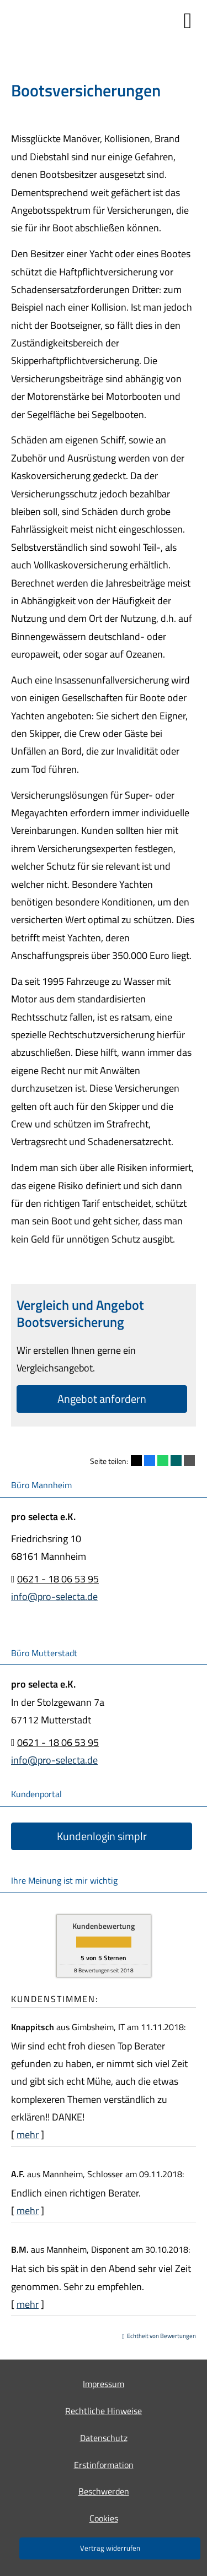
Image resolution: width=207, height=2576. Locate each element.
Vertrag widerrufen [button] (110, 2547)
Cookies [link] (103, 2518)
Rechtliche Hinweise (103, 2410)
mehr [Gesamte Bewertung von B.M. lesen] (28, 2304)
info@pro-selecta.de (54, 1596)
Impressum (103, 2383)
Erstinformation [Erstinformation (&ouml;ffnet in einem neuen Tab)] (104, 2464)
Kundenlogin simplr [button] (102, 1836)
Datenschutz (104, 2437)
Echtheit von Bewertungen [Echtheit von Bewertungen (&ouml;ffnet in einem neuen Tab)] (161, 2335)
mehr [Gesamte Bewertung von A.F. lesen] (28, 2210)
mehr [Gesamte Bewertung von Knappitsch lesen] (28, 2134)
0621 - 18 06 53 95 (58, 1578)
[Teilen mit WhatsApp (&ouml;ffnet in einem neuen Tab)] (162, 1460)
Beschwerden (103, 2491)
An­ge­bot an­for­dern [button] (101, 1398)
